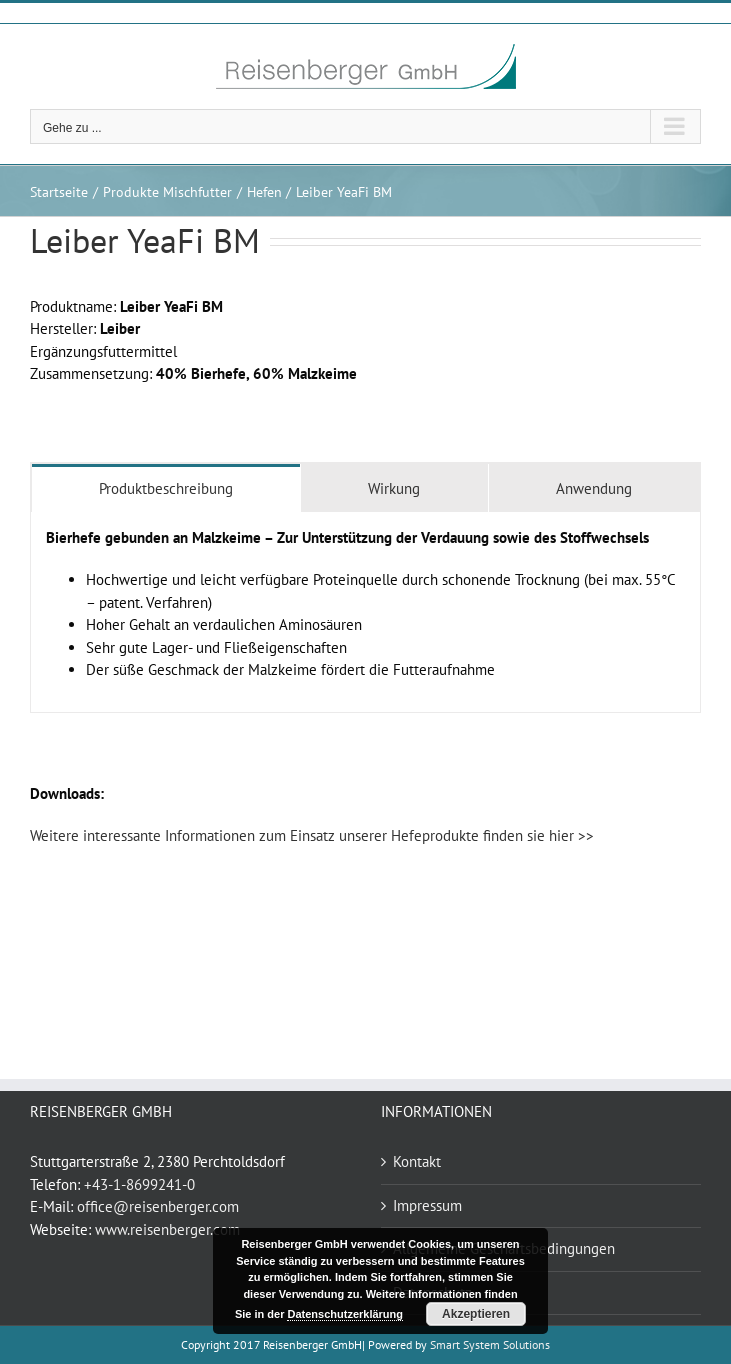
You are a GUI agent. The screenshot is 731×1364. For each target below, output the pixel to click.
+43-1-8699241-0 (139, 1184)
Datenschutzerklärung (345, 1314)
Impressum (427, 1205)
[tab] (166, 488)
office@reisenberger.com (158, 1206)
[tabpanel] (365, 612)
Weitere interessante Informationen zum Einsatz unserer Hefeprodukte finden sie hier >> (312, 835)
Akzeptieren (476, 1314)
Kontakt (417, 1161)
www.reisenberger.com (167, 1229)
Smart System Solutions (490, 1344)
